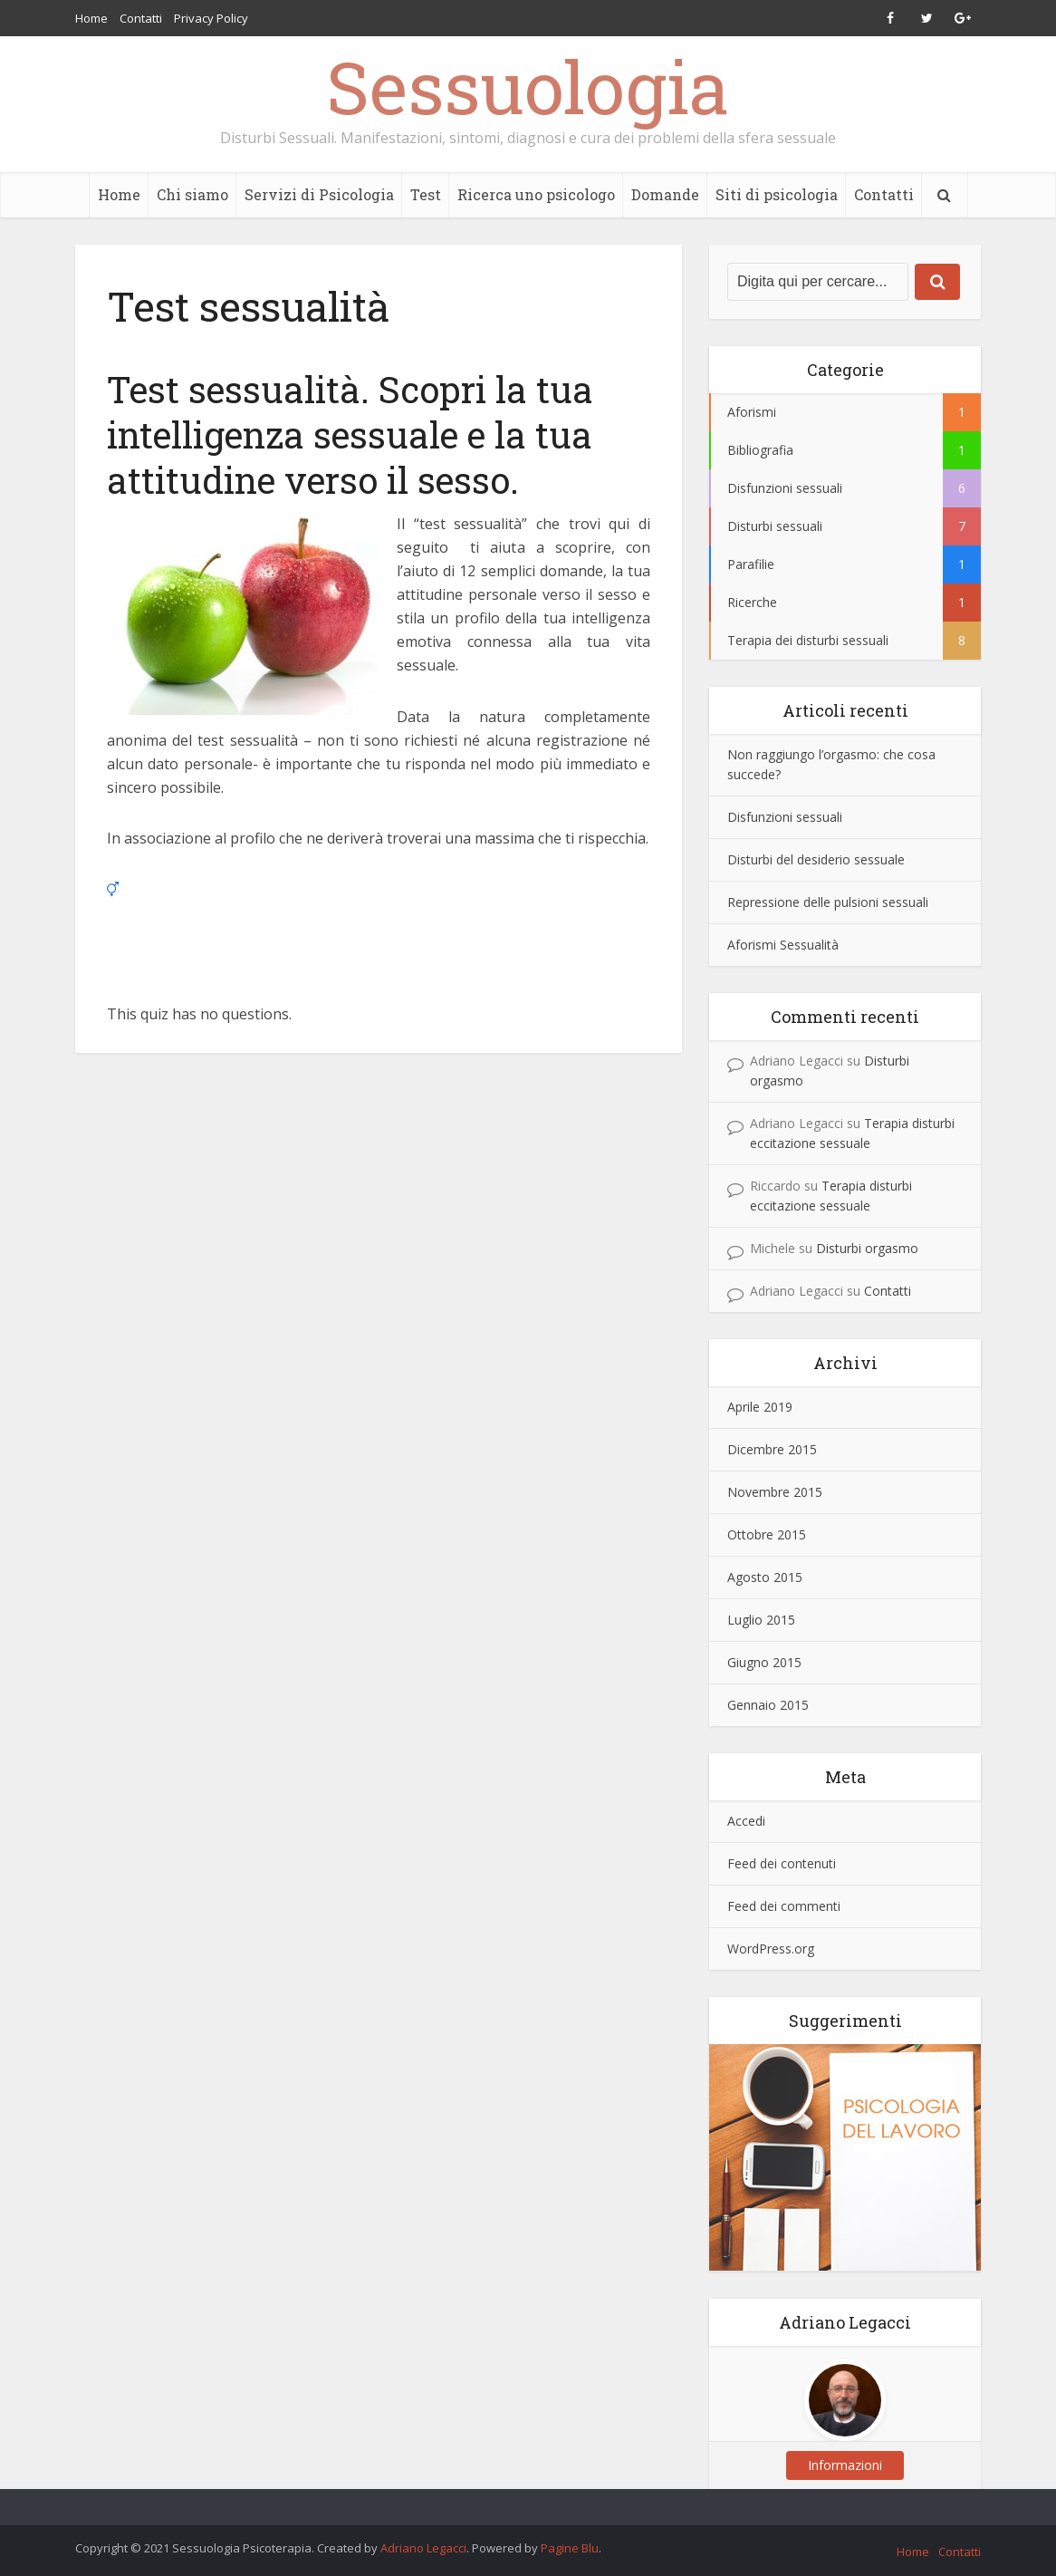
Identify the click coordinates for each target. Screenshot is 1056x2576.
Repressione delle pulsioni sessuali (827, 902)
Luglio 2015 (761, 1619)
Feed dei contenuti (781, 1863)
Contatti (141, 18)
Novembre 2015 (774, 1491)
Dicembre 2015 (772, 1449)
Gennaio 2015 (768, 1704)
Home (91, 18)
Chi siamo (192, 194)
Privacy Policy (211, 18)
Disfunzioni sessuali (784, 816)
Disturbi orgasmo (867, 1248)
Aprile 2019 (759, 1406)
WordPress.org (770, 1948)
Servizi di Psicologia (319, 194)
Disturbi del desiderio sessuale (816, 859)
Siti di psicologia (776, 194)
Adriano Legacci (423, 2548)
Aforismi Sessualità (783, 944)
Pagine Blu (570, 2548)
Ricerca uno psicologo (536, 194)
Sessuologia (528, 86)
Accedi (746, 1820)
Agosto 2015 (764, 1577)
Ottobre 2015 (766, 1534)
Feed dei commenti (783, 1906)
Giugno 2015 (764, 1662)
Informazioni (845, 2465)
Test (425, 194)
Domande (665, 194)
